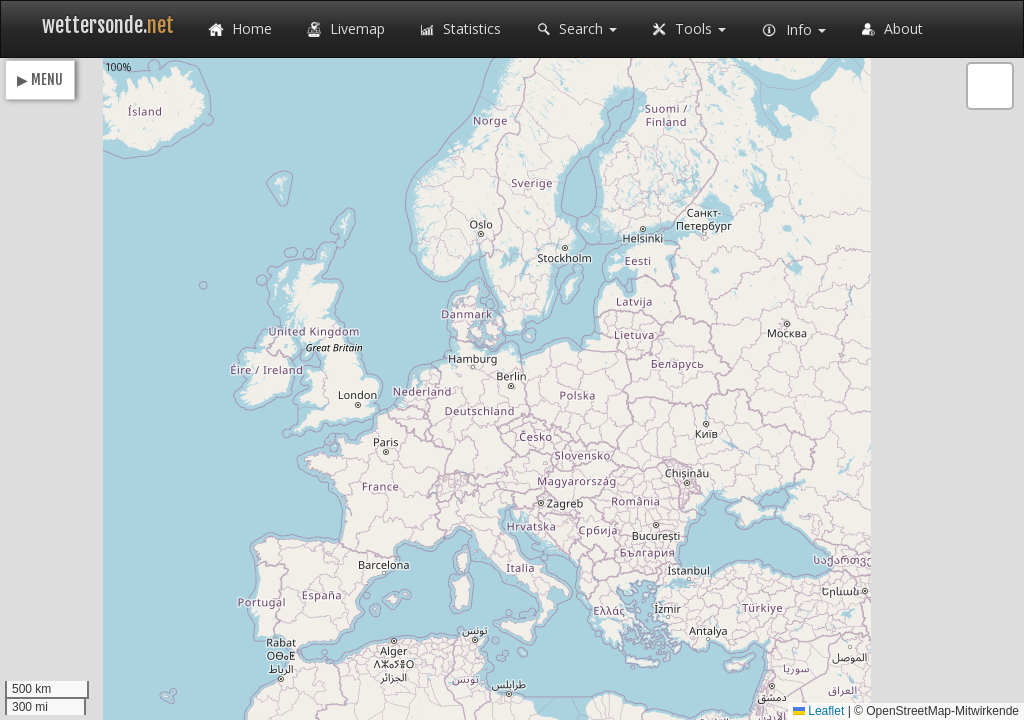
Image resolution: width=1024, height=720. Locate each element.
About (889, 30)
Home (238, 30)
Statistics (458, 30)
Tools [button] (686, 30)
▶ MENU (40, 79)
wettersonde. (108, 25)
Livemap (343, 30)
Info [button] (791, 31)
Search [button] (574, 30)
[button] (990, 86)
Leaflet (818, 711)
